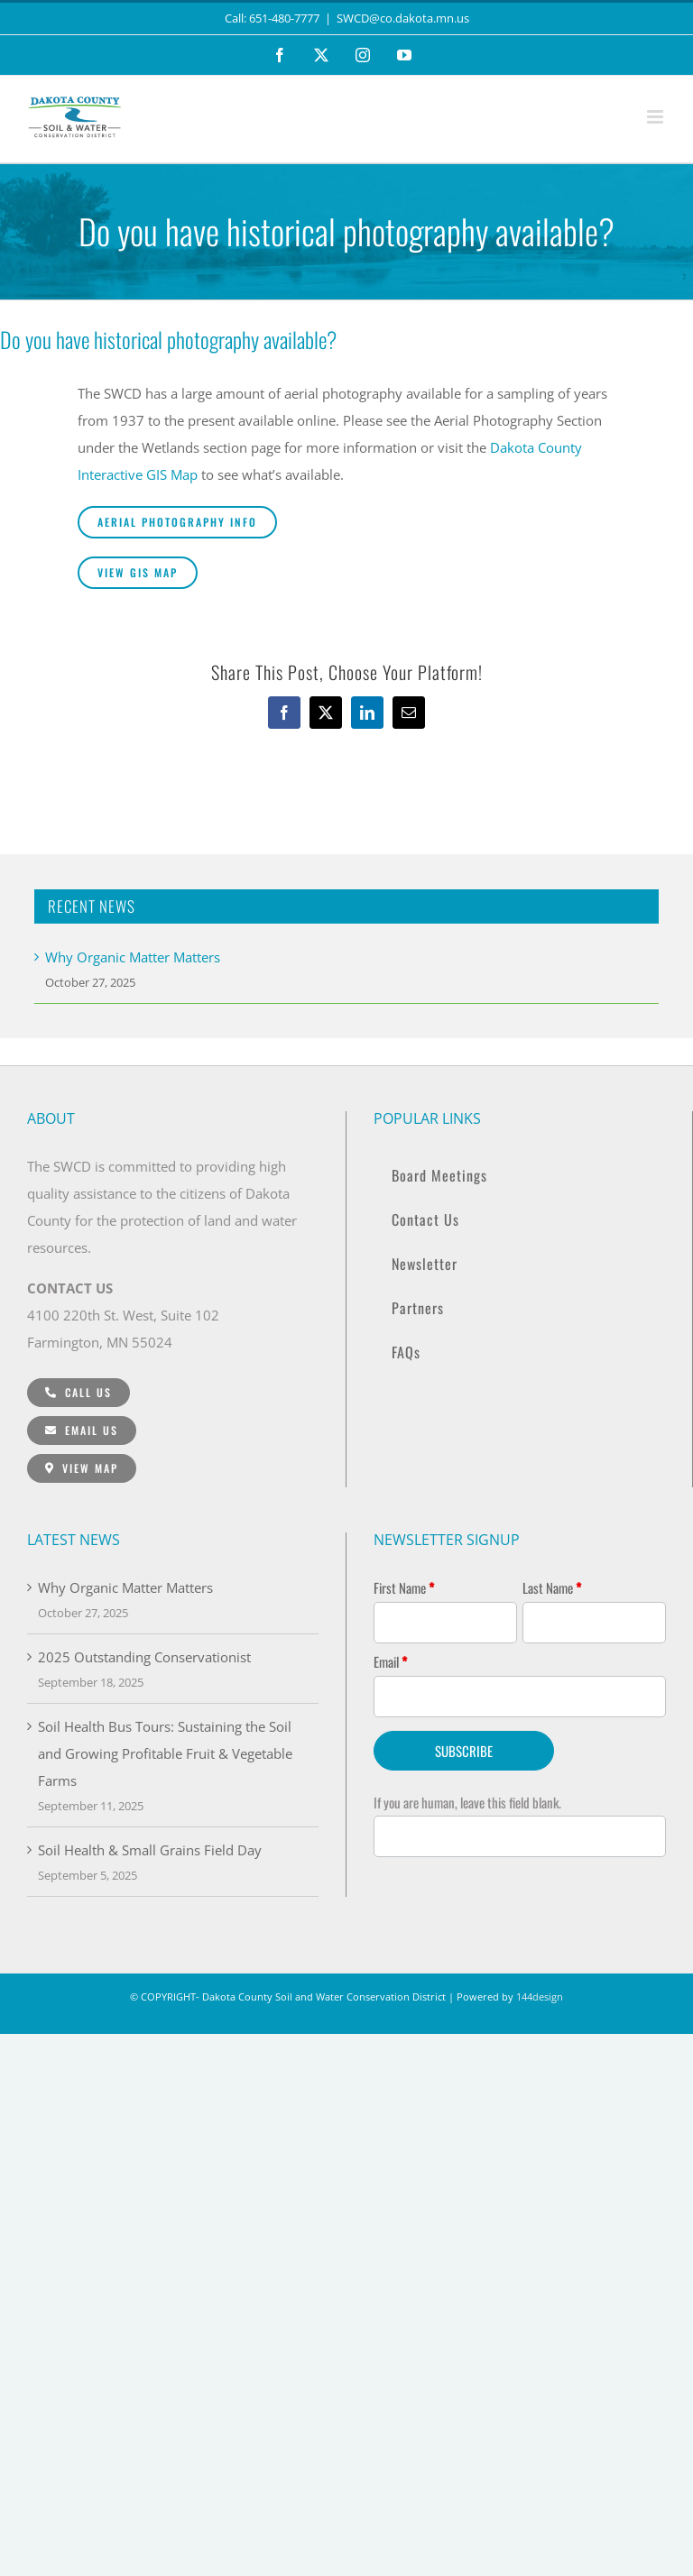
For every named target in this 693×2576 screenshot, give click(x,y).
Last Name (551, 1587)
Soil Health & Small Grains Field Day (150, 1850)
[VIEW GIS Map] (138, 573)
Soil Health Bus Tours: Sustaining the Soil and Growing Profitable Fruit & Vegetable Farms (165, 1753)
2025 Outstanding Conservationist (144, 1657)
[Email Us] (81, 1430)
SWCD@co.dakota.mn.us (403, 18)
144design (539, 1996)
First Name (404, 1587)
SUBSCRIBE (464, 1751)
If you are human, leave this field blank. (467, 1802)
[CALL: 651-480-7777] (78, 1392)
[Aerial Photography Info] (177, 522)
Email (390, 1661)
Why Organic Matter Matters (132, 957)
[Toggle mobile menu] (656, 116)
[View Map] (81, 1468)
